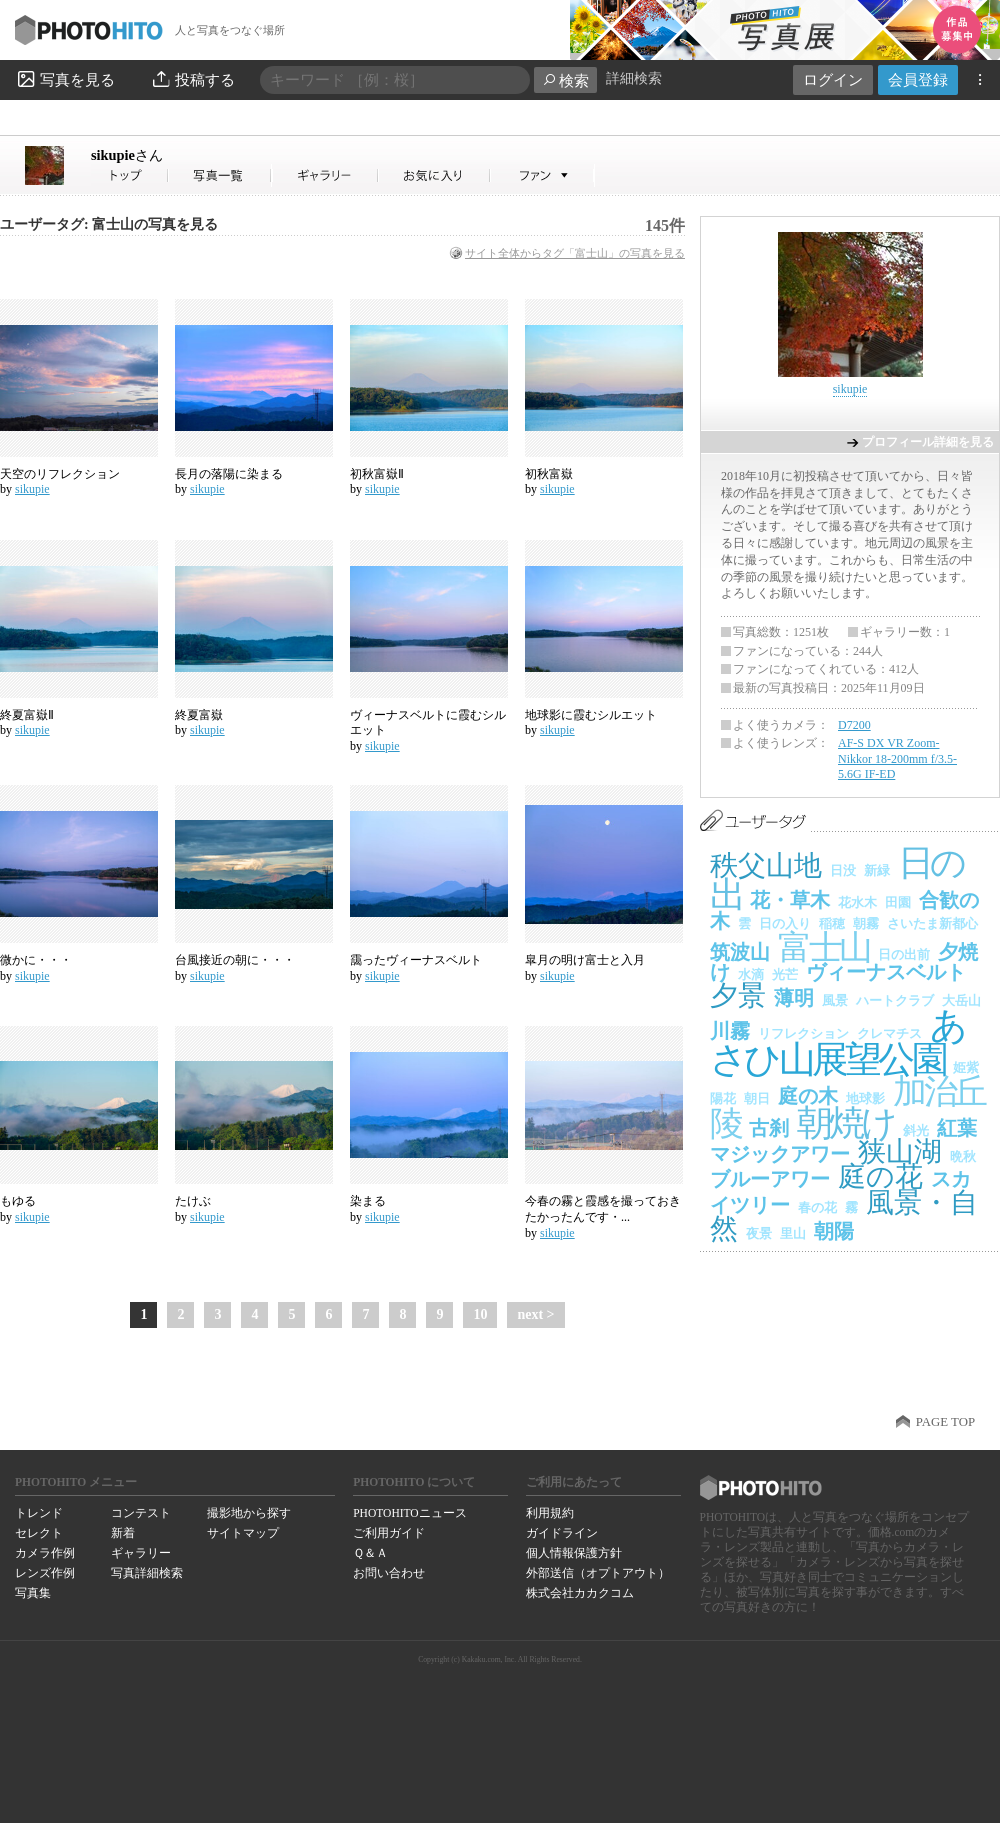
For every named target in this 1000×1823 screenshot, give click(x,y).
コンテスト (141, 1513)
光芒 (785, 974)
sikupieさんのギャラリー (325, 175)
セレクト (39, 1533)
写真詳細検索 (147, 1573)
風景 (835, 1000)
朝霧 (866, 923)
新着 (123, 1533)
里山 (793, 1233)
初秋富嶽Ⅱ (377, 474)
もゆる (18, 1201)
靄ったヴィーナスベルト (416, 960)
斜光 (916, 1130)
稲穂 (832, 923)
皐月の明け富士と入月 (585, 960)
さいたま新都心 (932, 923)
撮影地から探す (249, 1513)
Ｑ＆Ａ (370, 1553)
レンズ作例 (45, 1573)
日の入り (785, 923)
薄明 (794, 998)
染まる (368, 1201)
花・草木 (790, 900)
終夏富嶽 (199, 715)
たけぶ (193, 1201)
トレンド (39, 1513)
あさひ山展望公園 (837, 1042)
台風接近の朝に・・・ (235, 960)
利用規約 (550, 1513)
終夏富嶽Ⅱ (27, 715)
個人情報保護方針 (574, 1553)
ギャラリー (141, 1553)
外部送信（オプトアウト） (598, 1573)
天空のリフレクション (60, 474)
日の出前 (904, 954)
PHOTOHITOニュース (409, 1513)
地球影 (865, 1098)
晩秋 (963, 1156)
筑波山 (740, 952)
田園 (898, 902)
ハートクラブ (895, 1000)
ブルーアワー (770, 1179)
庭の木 (808, 1096)
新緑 (877, 870)
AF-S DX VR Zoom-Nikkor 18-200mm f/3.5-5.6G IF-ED (897, 758)
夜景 (759, 1233)
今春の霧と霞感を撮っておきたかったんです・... (603, 1209)
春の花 (817, 1207)
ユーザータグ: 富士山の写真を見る (109, 224)
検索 (565, 80)
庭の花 (880, 1176)
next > (535, 1314)
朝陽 (834, 1231)
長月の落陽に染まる (229, 474)
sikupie (127, 155)
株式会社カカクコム (580, 1593)
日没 (843, 870)
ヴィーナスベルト (886, 972)
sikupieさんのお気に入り (434, 175)
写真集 (33, 1593)
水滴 (751, 974)
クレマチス (889, 1033)
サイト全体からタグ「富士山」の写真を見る (575, 253)
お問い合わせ (389, 1573)
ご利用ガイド (389, 1533)
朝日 (757, 1098)
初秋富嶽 (549, 474)
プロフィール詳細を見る (928, 442)
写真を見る (65, 79)
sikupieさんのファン (542, 175)
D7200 (854, 725)
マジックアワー (780, 1154)
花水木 (857, 902)
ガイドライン (562, 1533)
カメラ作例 (45, 1553)
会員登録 (918, 79)
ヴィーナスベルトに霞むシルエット (428, 723)
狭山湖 (900, 1151)
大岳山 (961, 1000)
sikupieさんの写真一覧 (220, 175)
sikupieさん (130, 175)
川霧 (730, 1031)
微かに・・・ (36, 960)
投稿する (192, 79)
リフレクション (803, 1033)
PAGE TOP (945, 1422)
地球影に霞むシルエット (591, 715)
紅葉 (957, 1128)
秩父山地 (766, 865)
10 (480, 1314)
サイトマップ (243, 1533)
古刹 (769, 1128)
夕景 (738, 995)
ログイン (833, 79)
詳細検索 (634, 78)
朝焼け (846, 1123)
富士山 (824, 947)
